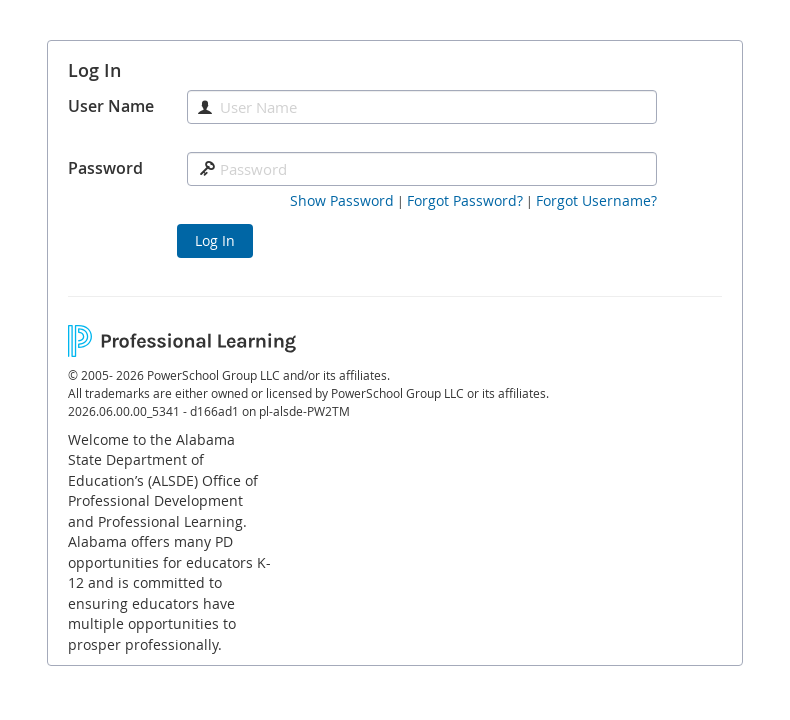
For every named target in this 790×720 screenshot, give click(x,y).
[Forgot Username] (596, 201)
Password (105, 168)
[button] (342, 201)
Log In (215, 240)
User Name (111, 106)
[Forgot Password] (465, 201)
